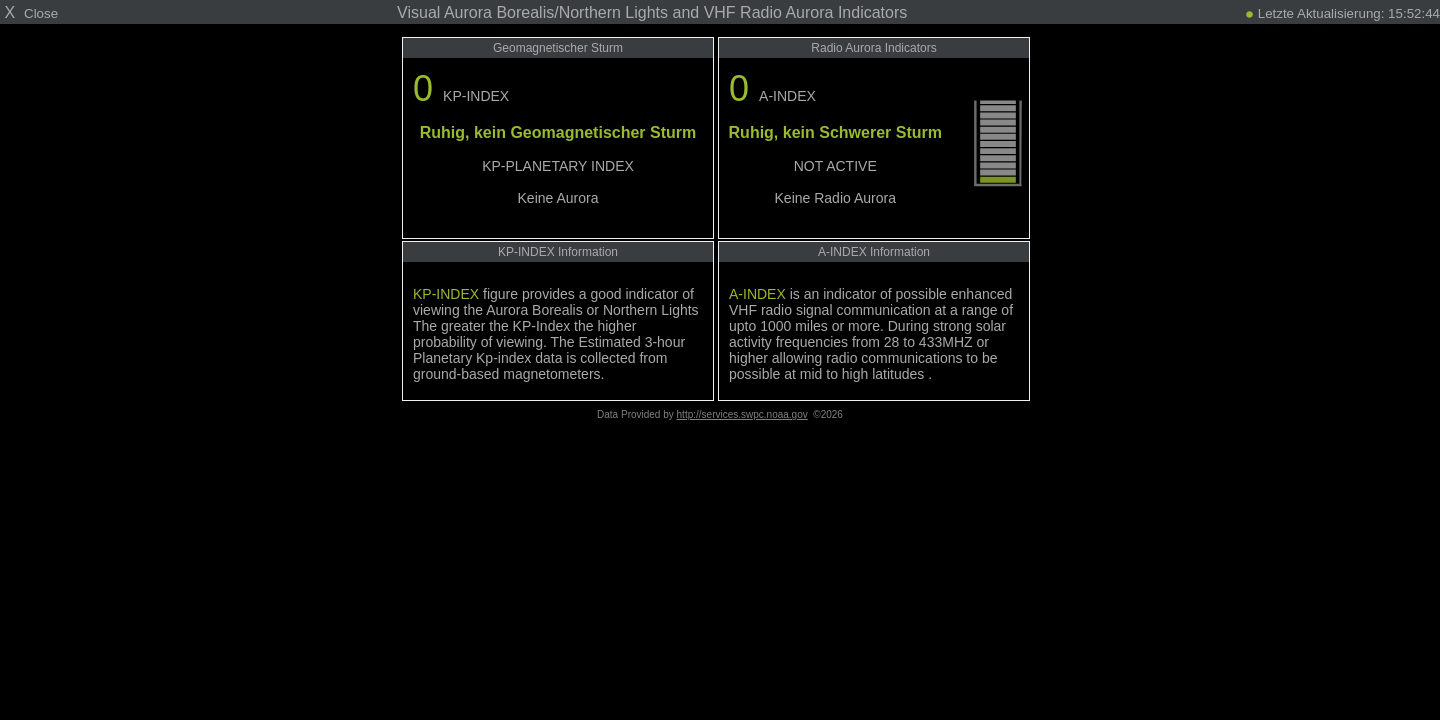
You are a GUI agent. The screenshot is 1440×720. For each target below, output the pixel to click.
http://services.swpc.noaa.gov (742, 414)
